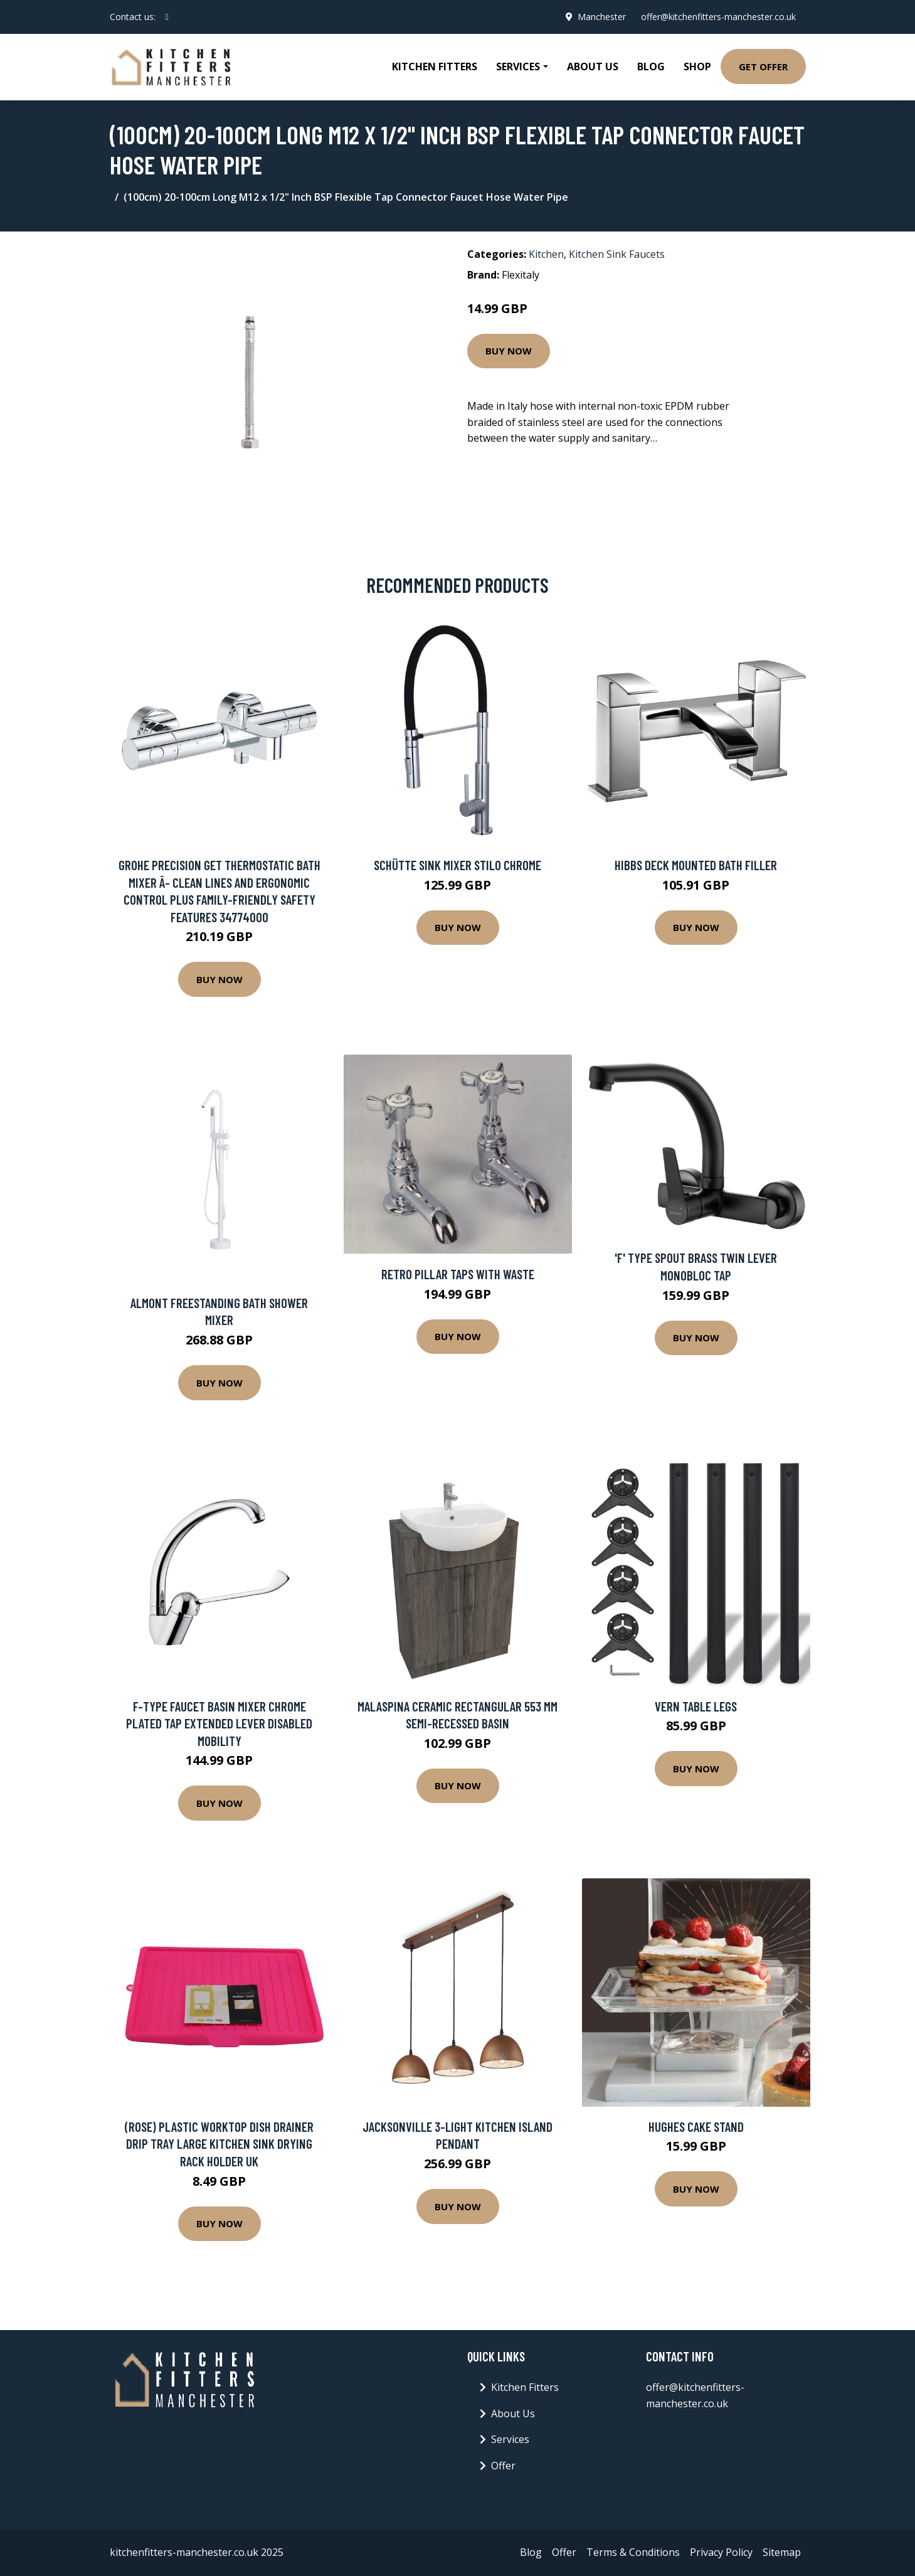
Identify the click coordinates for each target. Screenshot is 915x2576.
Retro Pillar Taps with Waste (457, 1274)
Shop (697, 66)
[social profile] (167, 17)
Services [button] (518, 66)
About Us (592, 66)
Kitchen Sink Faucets (617, 254)
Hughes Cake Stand (696, 2126)
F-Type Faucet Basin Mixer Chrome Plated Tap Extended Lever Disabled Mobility (219, 1723)
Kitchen (546, 254)
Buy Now (508, 350)
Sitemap (782, 2552)
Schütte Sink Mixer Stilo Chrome (457, 865)
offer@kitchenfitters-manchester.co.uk (718, 17)
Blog (651, 66)
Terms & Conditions (633, 2552)
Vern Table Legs (696, 1706)
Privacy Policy (721, 2552)
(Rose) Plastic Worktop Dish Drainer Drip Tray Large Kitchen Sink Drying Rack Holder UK (219, 2144)
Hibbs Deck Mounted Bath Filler (696, 865)
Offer (503, 2465)
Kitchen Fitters (434, 66)
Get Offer (763, 66)
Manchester (602, 17)
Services (510, 2439)
